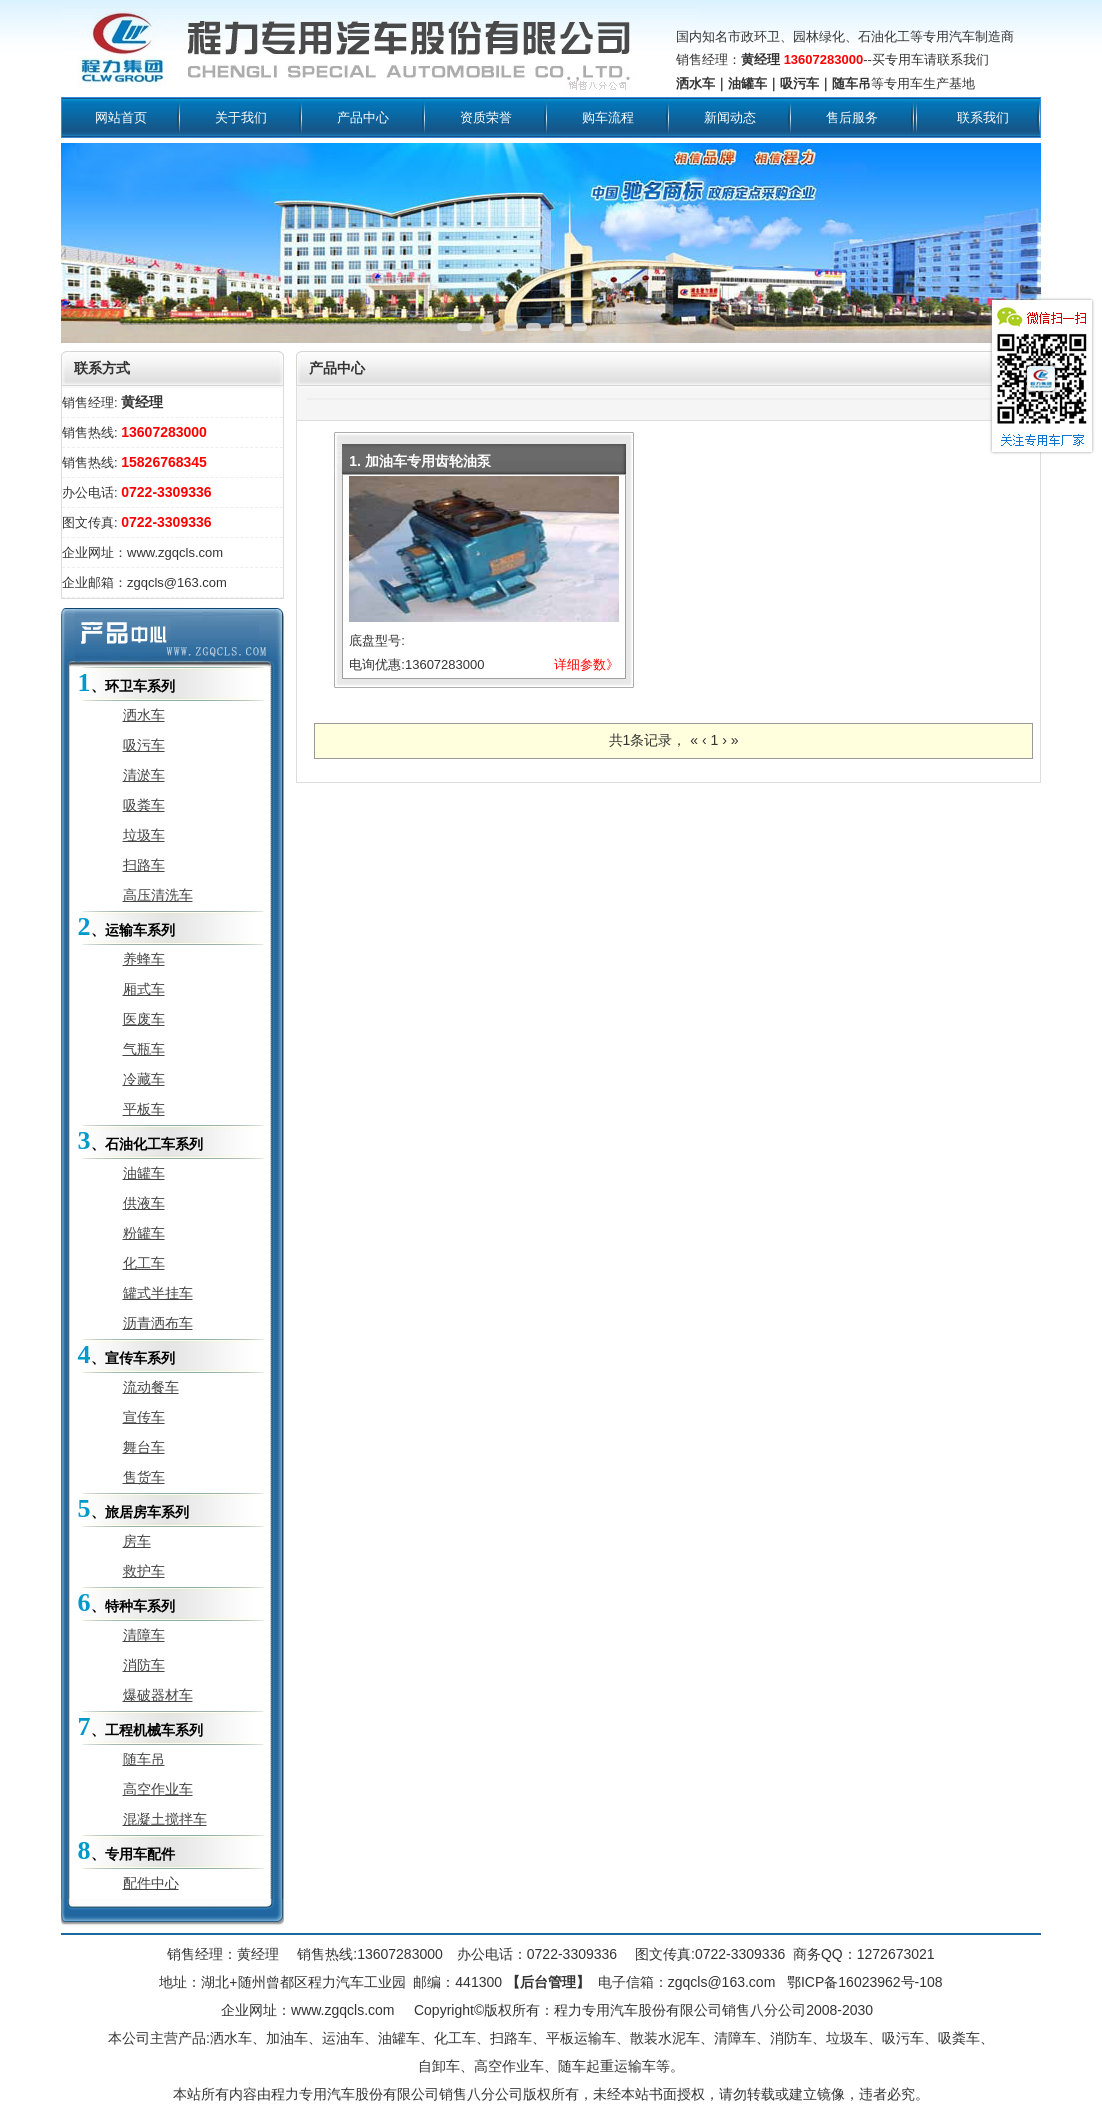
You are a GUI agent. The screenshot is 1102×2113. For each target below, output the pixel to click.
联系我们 (983, 117)
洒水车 (144, 715)
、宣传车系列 (126, 1354)
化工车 (144, 1263)
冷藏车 (144, 1079)
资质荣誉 (486, 117)
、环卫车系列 (126, 682)
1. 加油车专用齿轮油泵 (420, 461)
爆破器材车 (158, 1695)
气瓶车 (144, 1049)
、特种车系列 (126, 1602)
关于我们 (241, 117)
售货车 (144, 1477)
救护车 (144, 1571)
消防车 (144, 1665)
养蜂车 (144, 959)
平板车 (144, 1109)
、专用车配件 (126, 1850)
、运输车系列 (126, 926)
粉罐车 (144, 1233)
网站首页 (121, 117)
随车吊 (144, 1759)
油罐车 (144, 1173)
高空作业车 (158, 1789)
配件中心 (151, 1883)
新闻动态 (730, 117)
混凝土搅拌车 (165, 1819)
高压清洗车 (158, 895)
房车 (137, 1541)
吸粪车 (144, 805)
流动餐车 (151, 1387)
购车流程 (608, 117)
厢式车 (144, 989)
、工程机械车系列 (140, 1726)
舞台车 (144, 1447)
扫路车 (144, 865)
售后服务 (852, 117)
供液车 (144, 1203)
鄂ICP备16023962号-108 (863, 1982)
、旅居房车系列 (133, 1508)
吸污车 (144, 745)
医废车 (144, 1019)
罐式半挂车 (158, 1293)
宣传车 (144, 1417)
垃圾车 (144, 835)
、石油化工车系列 (140, 1140)
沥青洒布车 (158, 1323)
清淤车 (144, 775)
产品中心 (363, 117)
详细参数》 (586, 664)
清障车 (144, 1635)
